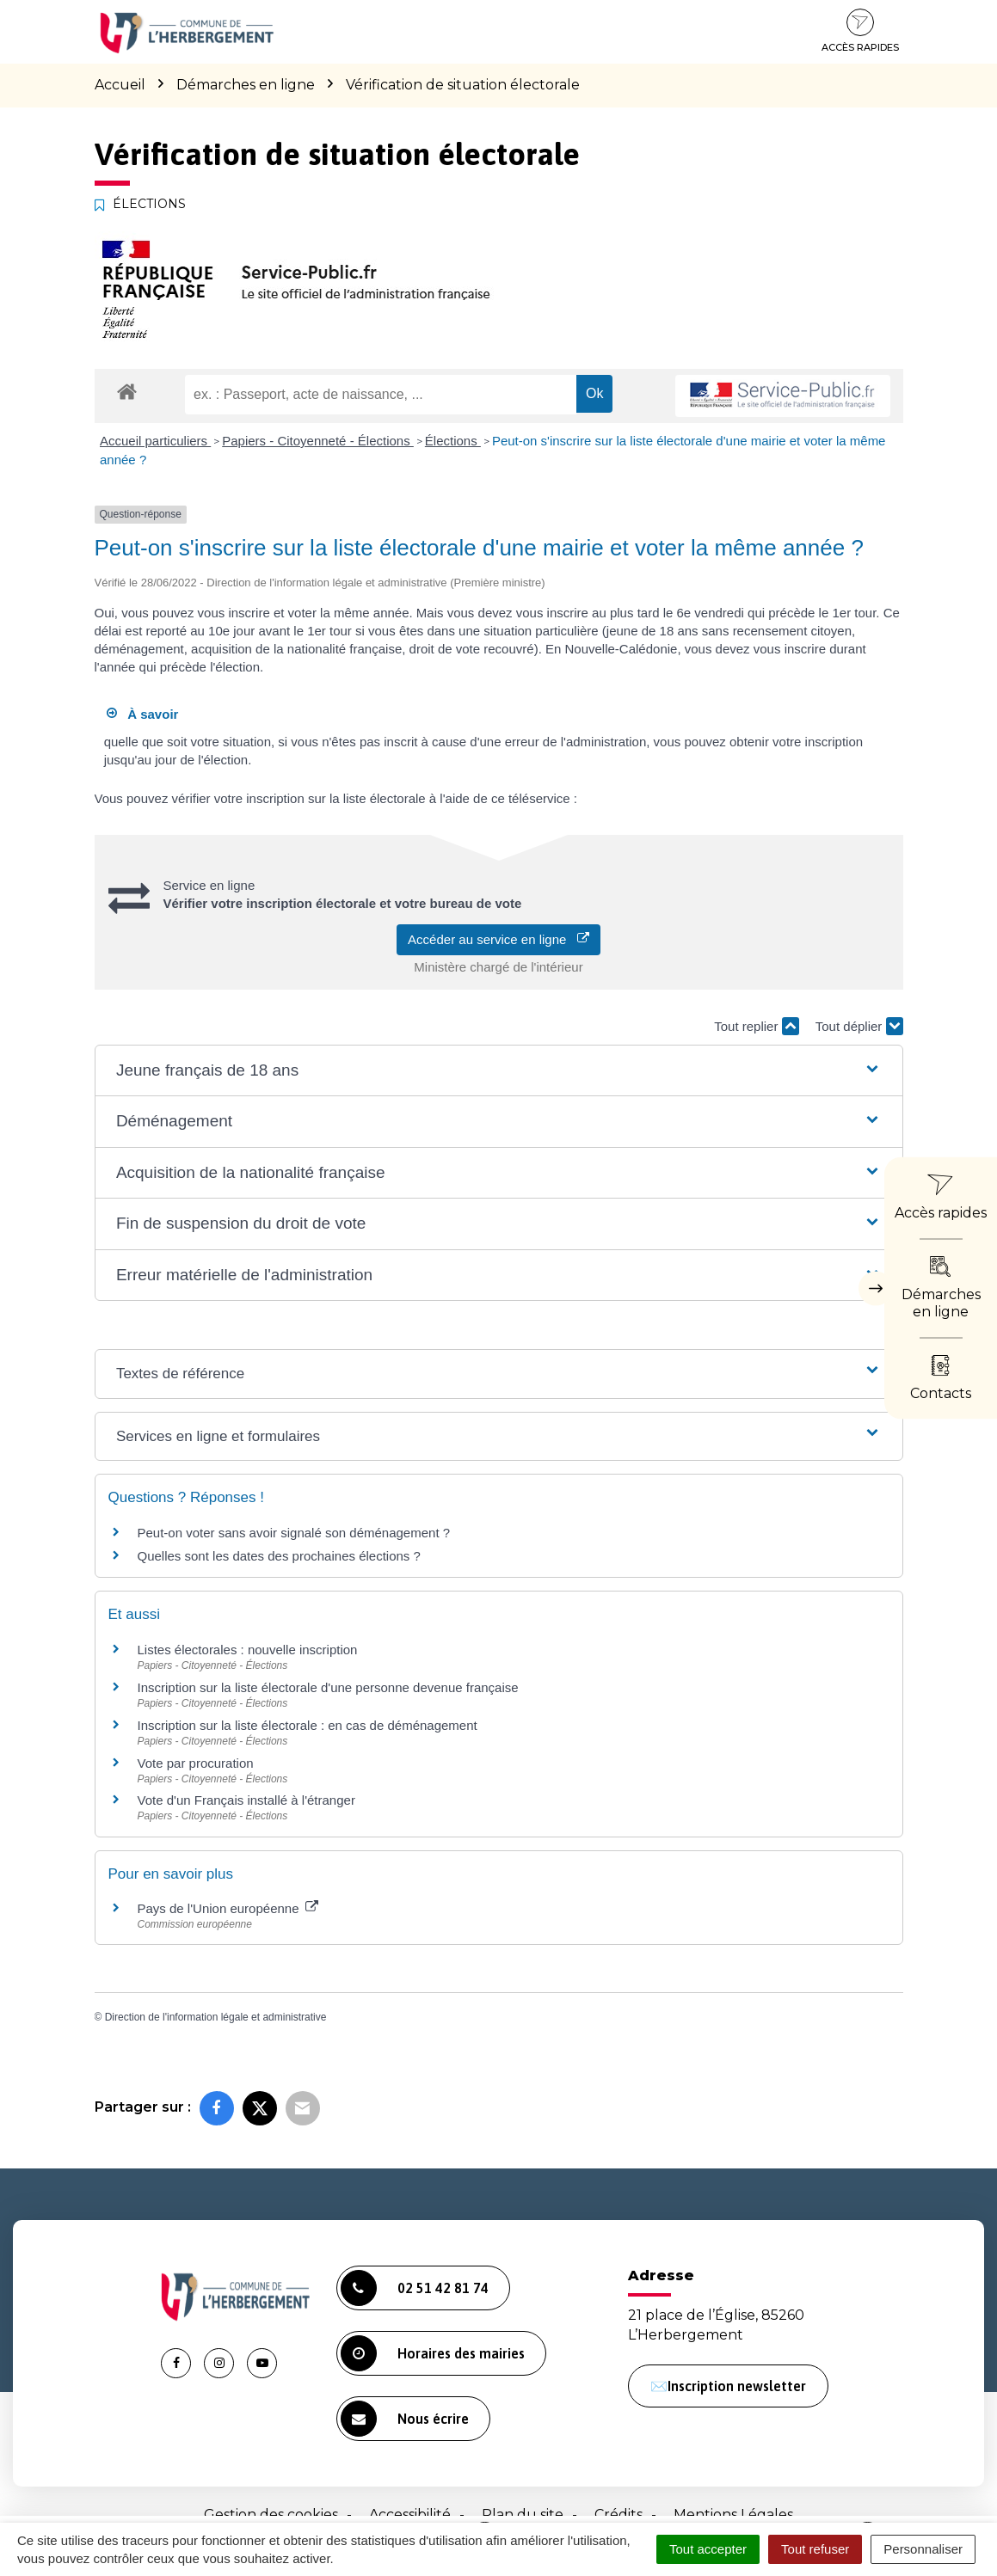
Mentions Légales (733, 2514)
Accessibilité (410, 2514)
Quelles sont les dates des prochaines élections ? (279, 1556)
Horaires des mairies (433, 2353)
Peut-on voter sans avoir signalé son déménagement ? (294, 1532)
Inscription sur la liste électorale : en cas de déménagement (307, 1725)
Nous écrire (405, 2419)
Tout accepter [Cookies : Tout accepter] (708, 2549)
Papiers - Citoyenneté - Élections (318, 440)
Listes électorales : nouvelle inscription (248, 1649)
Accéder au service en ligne (498, 939)
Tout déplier (859, 1026)
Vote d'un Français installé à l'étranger (246, 1800)
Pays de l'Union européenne (228, 1908)
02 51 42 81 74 (415, 2288)
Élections (453, 440)
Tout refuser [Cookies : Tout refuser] (815, 2549)
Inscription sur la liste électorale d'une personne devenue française (328, 1687)
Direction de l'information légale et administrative (216, 2017)
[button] (498, 1071)
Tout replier (756, 1026)
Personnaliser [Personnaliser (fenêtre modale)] (923, 2549)
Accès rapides (860, 31)
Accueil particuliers (155, 440)
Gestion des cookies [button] (271, 2514)
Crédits (618, 2514)
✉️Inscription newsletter (728, 2386)
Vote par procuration (196, 1763)
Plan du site (522, 2514)
